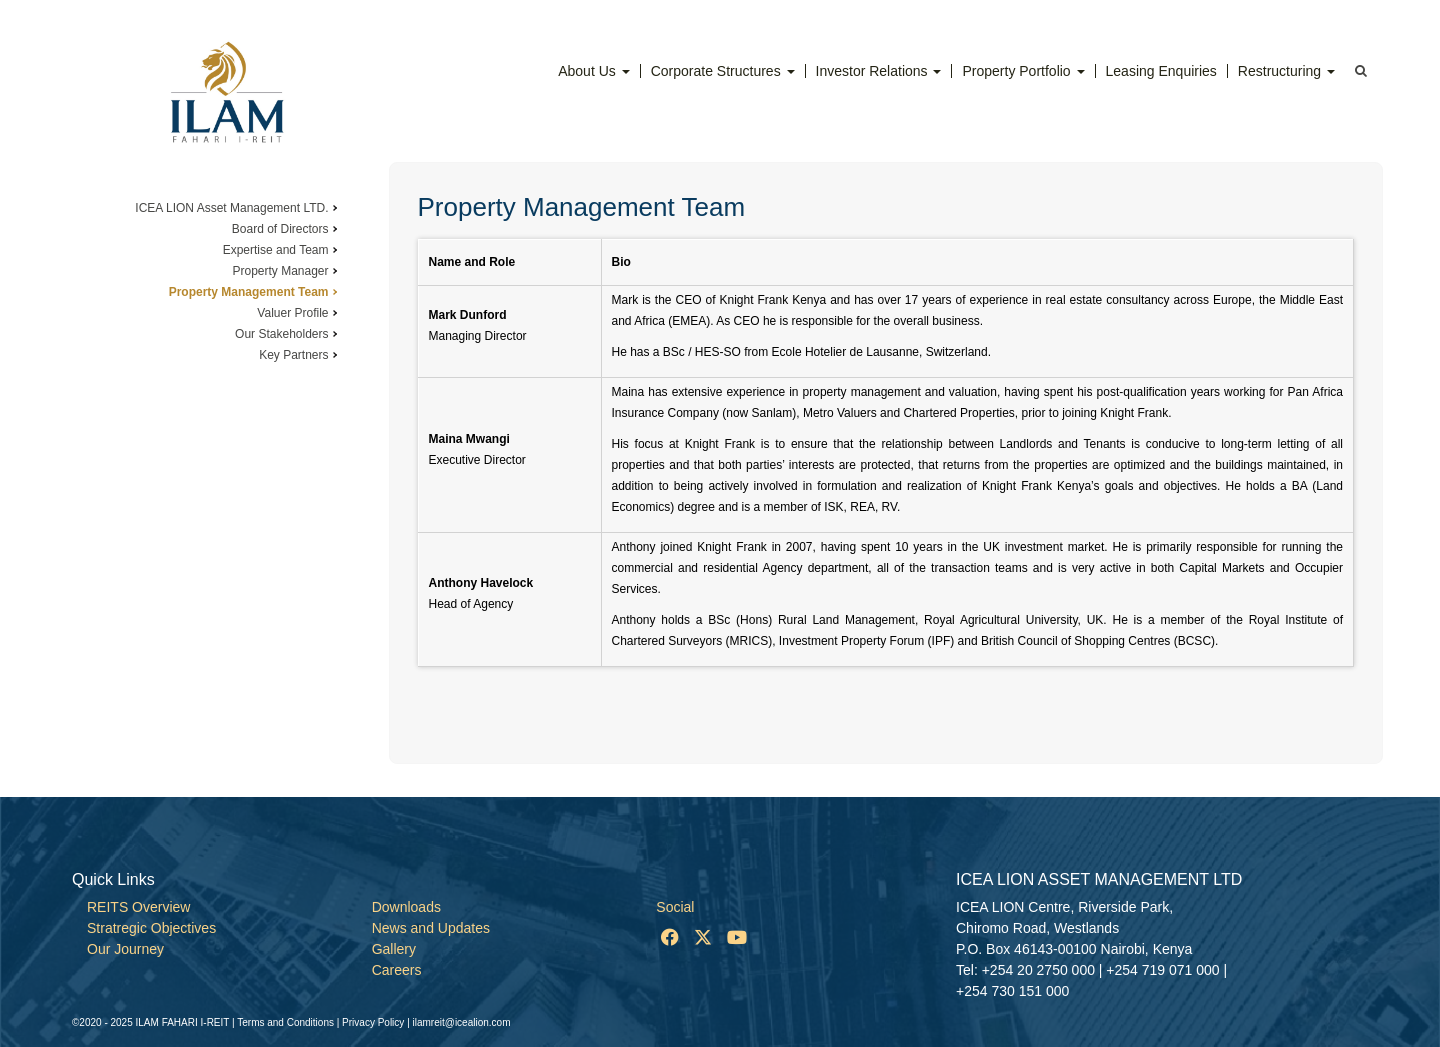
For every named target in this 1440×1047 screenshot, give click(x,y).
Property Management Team (249, 292)
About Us (593, 71)
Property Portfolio (1023, 71)
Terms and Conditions (285, 1022)
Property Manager (280, 271)
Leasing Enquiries (1161, 71)
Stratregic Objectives (151, 928)
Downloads (406, 907)
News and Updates (431, 928)
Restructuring (1286, 71)
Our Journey (125, 949)
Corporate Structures (723, 71)
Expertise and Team (276, 250)
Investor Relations (879, 71)
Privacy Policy (373, 1022)
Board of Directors (280, 229)
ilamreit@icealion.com (462, 1022)
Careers (397, 970)
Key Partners (293, 355)
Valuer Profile (292, 313)
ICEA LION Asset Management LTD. (231, 208)
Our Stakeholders (281, 334)
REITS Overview (138, 907)
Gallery (394, 949)
